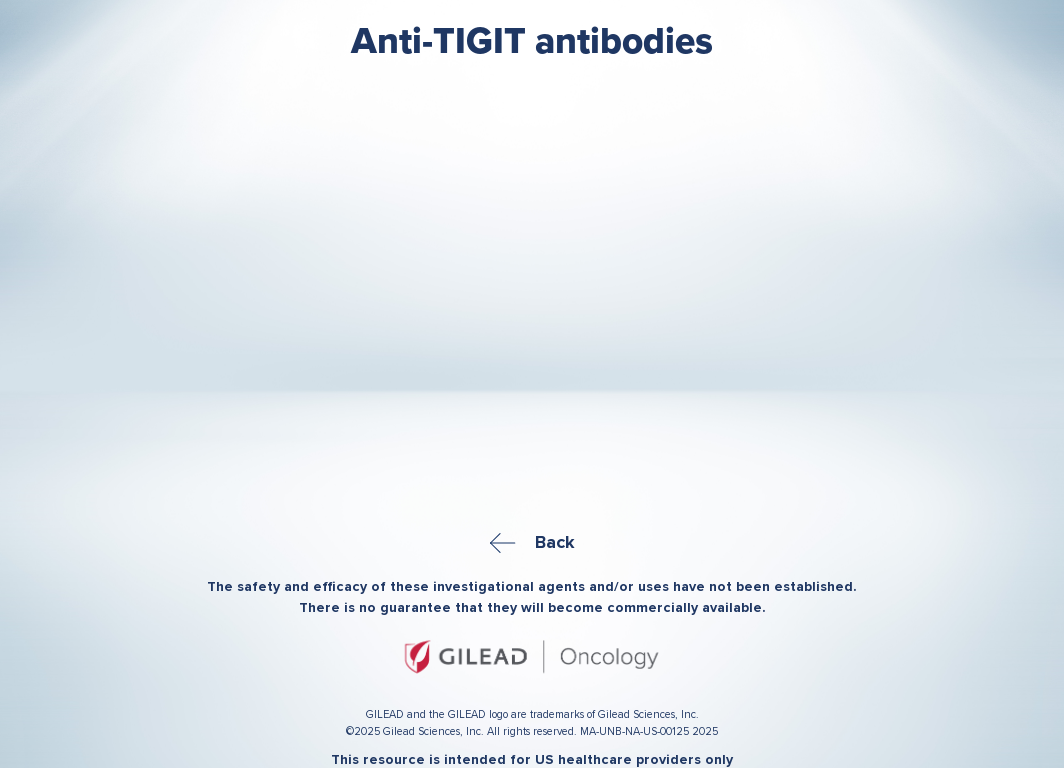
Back (532, 542)
